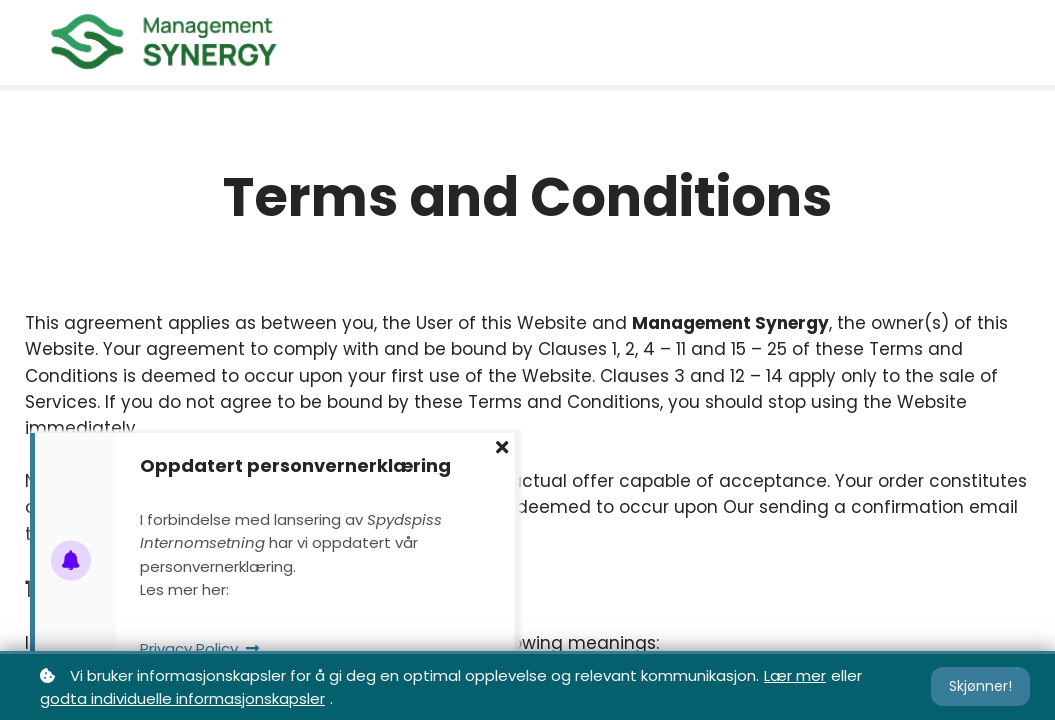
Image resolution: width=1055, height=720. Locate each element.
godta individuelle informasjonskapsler (182, 698)
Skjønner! (980, 686)
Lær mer (795, 675)
